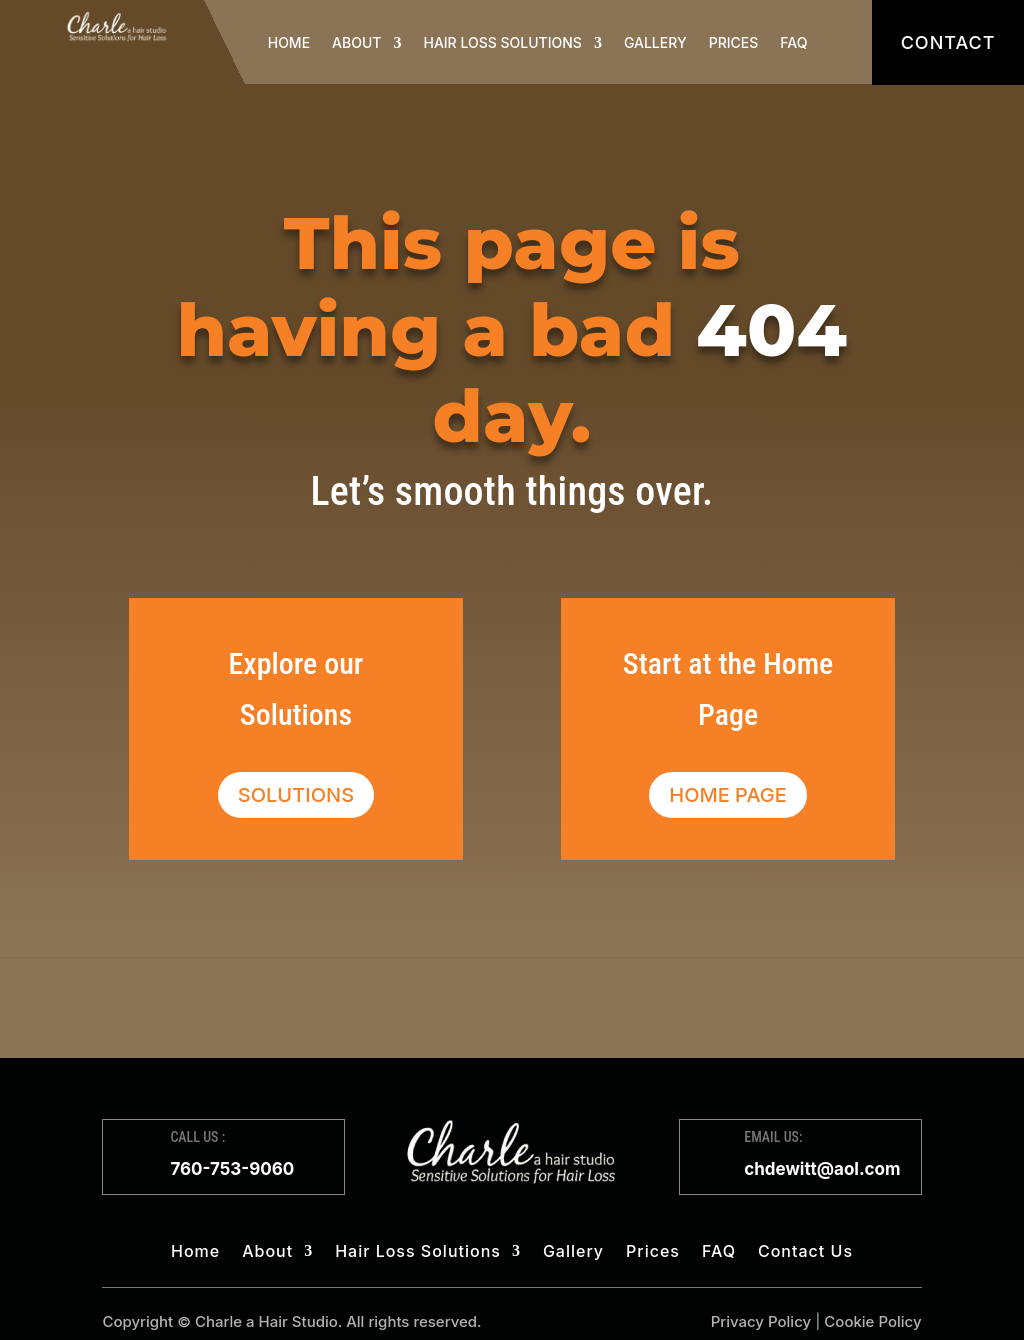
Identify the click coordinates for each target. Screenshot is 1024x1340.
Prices (734, 42)
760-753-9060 (232, 1169)
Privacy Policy (761, 1321)
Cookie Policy (872, 1321)
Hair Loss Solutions (502, 42)
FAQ (793, 42)
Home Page (728, 795)
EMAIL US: (773, 1137)
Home (289, 42)
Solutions (296, 795)
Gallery (655, 42)
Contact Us (805, 1252)
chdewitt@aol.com (822, 1169)
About (356, 42)
